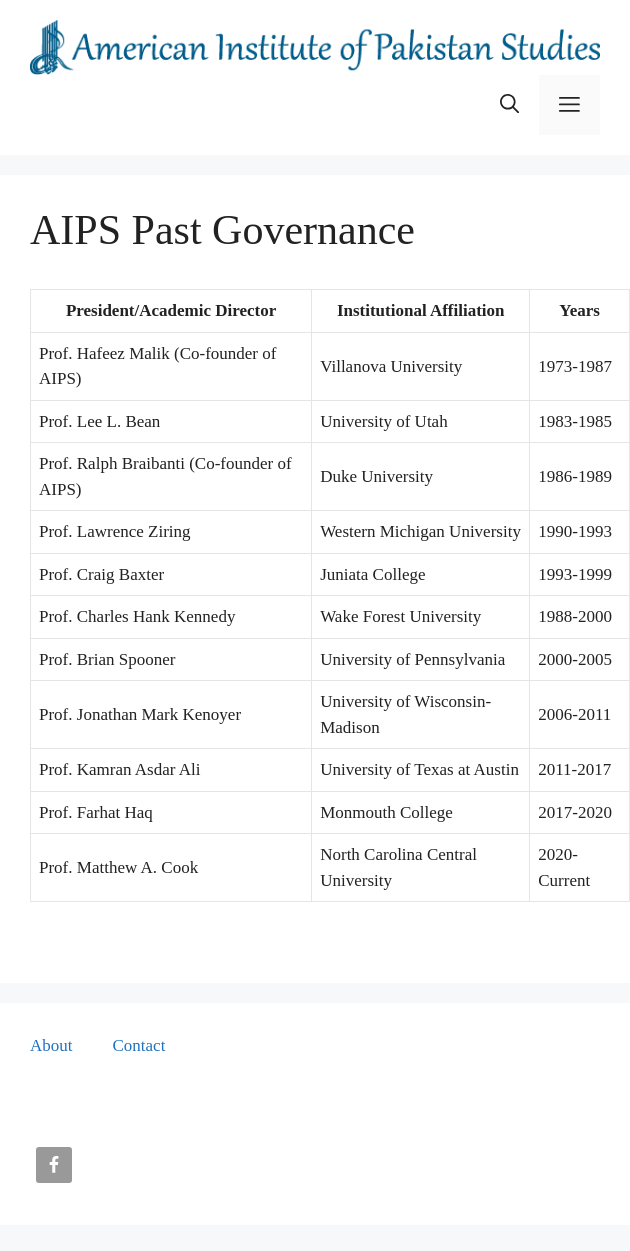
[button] (509, 105)
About (51, 1045)
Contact (139, 1045)
